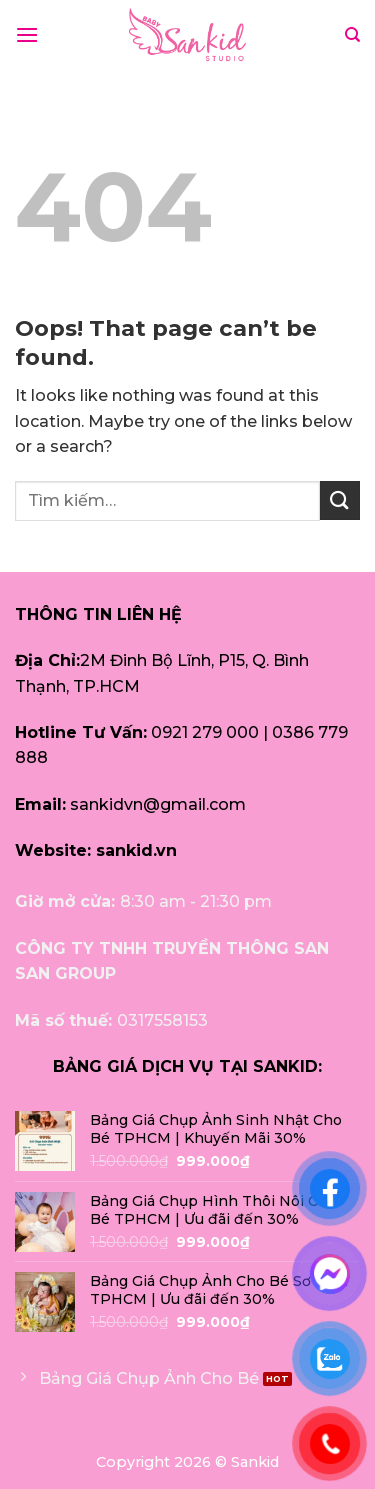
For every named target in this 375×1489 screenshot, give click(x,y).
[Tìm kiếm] (352, 35)
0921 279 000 (205, 732)
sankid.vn (136, 850)
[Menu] (27, 34)
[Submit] (340, 500)
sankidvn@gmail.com (158, 804)
